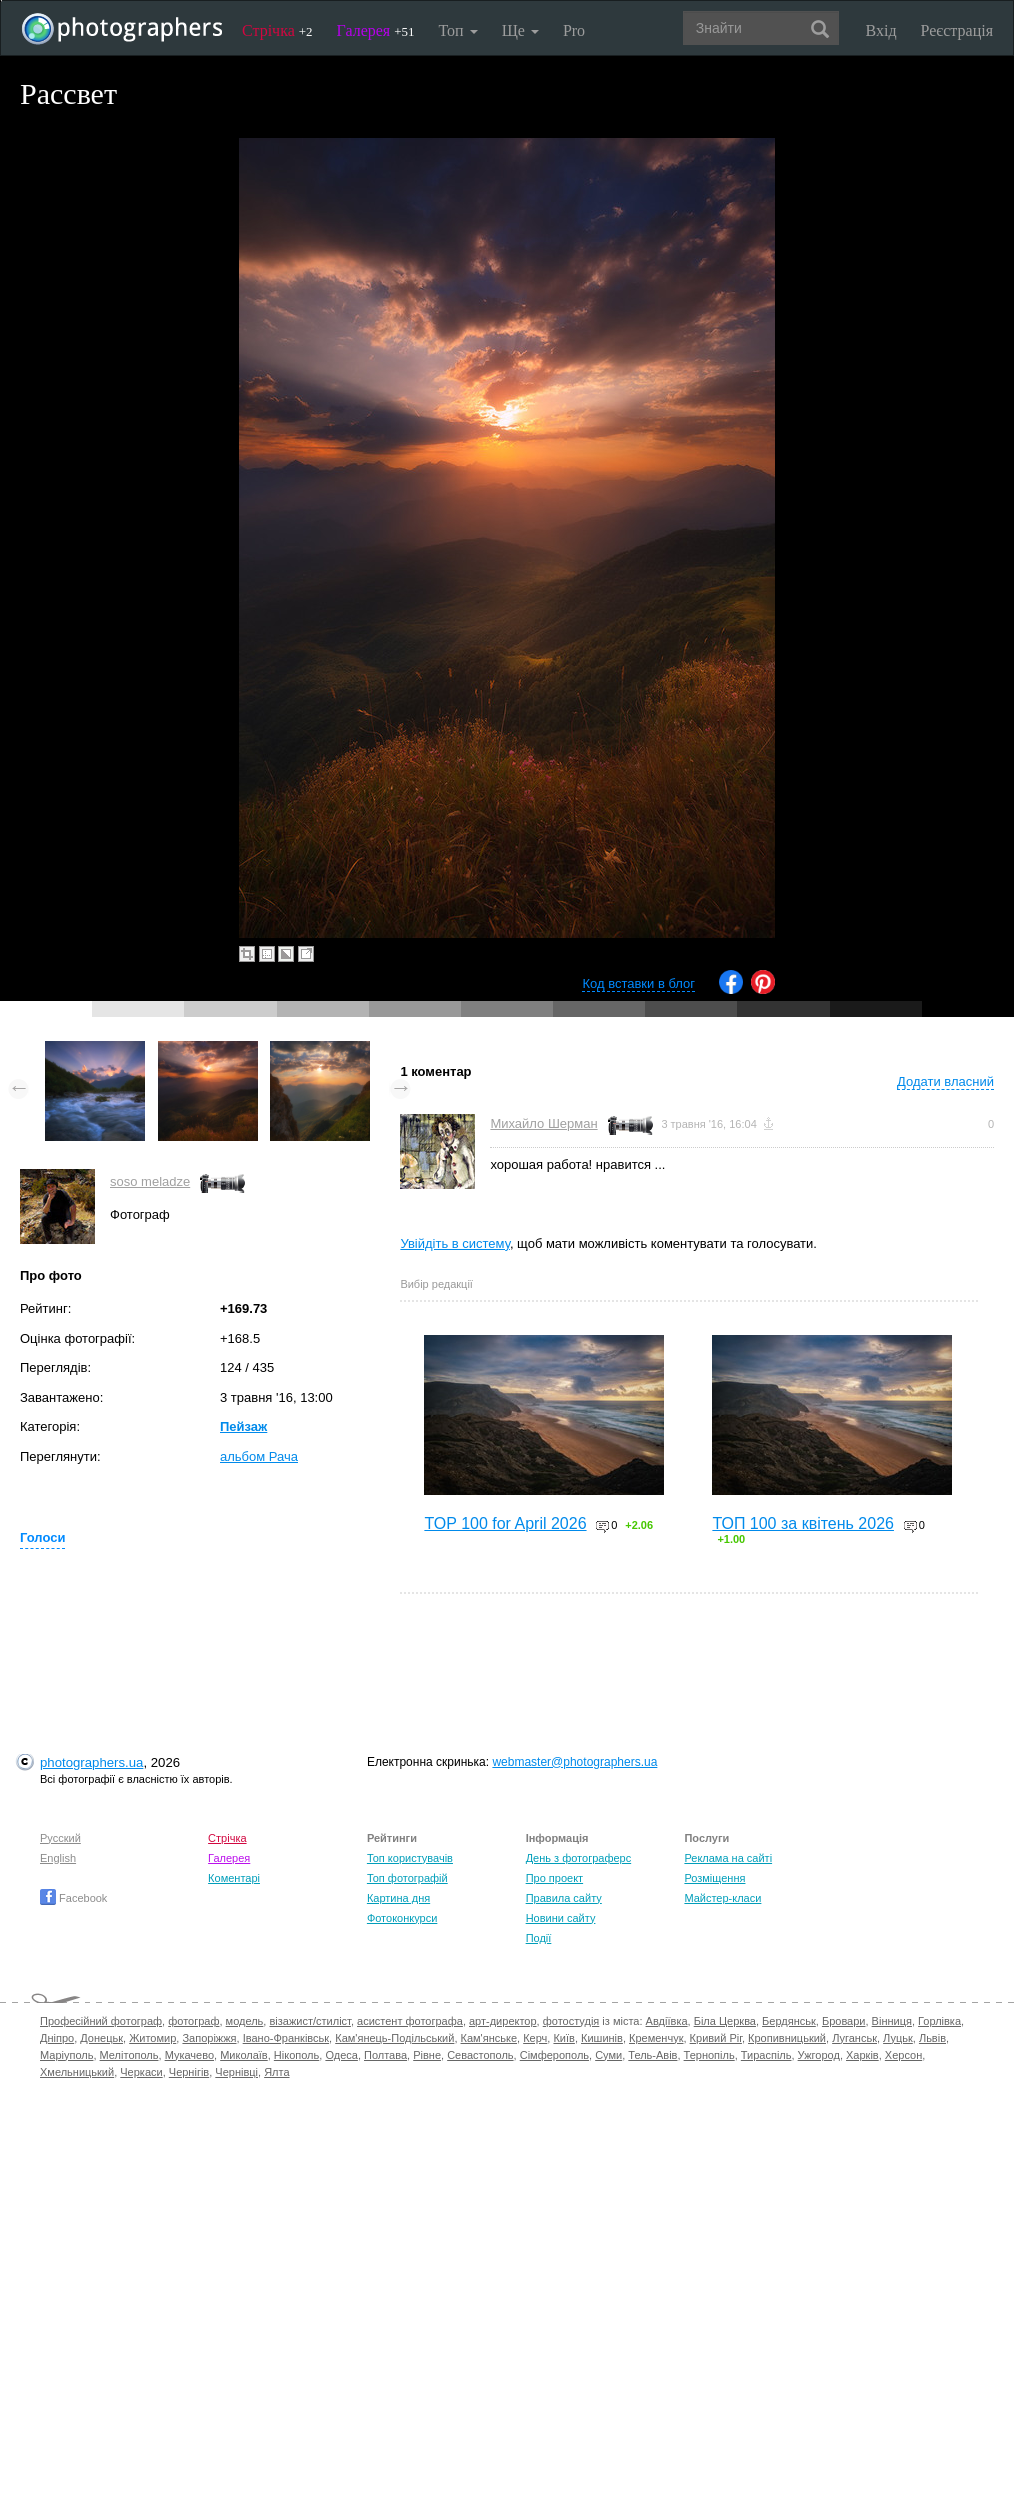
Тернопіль (709, 2055)
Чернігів (189, 2072)
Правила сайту (564, 1898)
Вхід (881, 30)
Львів (932, 2038)
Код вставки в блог (638, 983)
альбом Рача (259, 1456)
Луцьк (898, 2038)
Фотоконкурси (402, 1918)
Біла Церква (725, 2021)
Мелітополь (129, 2055)
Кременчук (656, 2038)
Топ (457, 30)
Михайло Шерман (543, 1123)
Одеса (341, 2055)
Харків (862, 2055)
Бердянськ (789, 2021)
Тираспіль (766, 2055)
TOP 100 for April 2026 (505, 1523)
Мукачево (189, 2055)
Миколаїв (244, 2055)
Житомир (152, 2038)
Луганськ (854, 2038)
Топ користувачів (410, 1858)
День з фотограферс (579, 1858)
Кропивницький (787, 2038)
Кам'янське (489, 2038)
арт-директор (503, 2021)
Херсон (903, 2055)
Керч (535, 2038)
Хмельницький (77, 2072)
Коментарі (234, 1878)
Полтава (385, 2055)
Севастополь (480, 2055)
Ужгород (819, 2055)
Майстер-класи (722, 1898)
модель (245, 2021)
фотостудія (571, 2021)
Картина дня (398, 1898)
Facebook (73, 1898)
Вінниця (892, 2021)
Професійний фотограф (101, 2021)
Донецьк (101, 2038)
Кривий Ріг (716, 2038)
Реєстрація (957, 30)
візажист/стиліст (309, 2021)
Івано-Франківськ (286, 2038)
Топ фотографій (407, 1878)
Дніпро (57, 2038)
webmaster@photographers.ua (574, 1762)
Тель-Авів (652, 2055)
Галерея (376, 30)
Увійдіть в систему (455, 1243)
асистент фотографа (410, 2021)
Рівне (427, 2055)
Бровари (844, 2021)
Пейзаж (243, 1426)
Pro (574, 30)
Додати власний (945, 1081)
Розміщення (714, 1878)
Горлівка (939, 2021)
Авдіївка (667, 2021)
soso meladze (150, 1181)
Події (539, 1938)
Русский (60, 1838)
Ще (520, 30)
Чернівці (236, 2072)
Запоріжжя (209, 2038)
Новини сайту (561, 1918)
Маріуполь (66, 2055)
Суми (608, 2055)
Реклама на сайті (728, 1858)
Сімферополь (554, 2055)
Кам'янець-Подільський (394, 2038)
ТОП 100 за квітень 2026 (803, 1523)
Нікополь (296, 2055)
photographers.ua (91, 1762)
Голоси (42, 1537)
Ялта (276, 2072)
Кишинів (602, 2038)
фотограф (193, 2021)
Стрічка (277, 30)
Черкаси (141, 2072)
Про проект (554, 1878)
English (58, 1858)
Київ (563, 2038)
